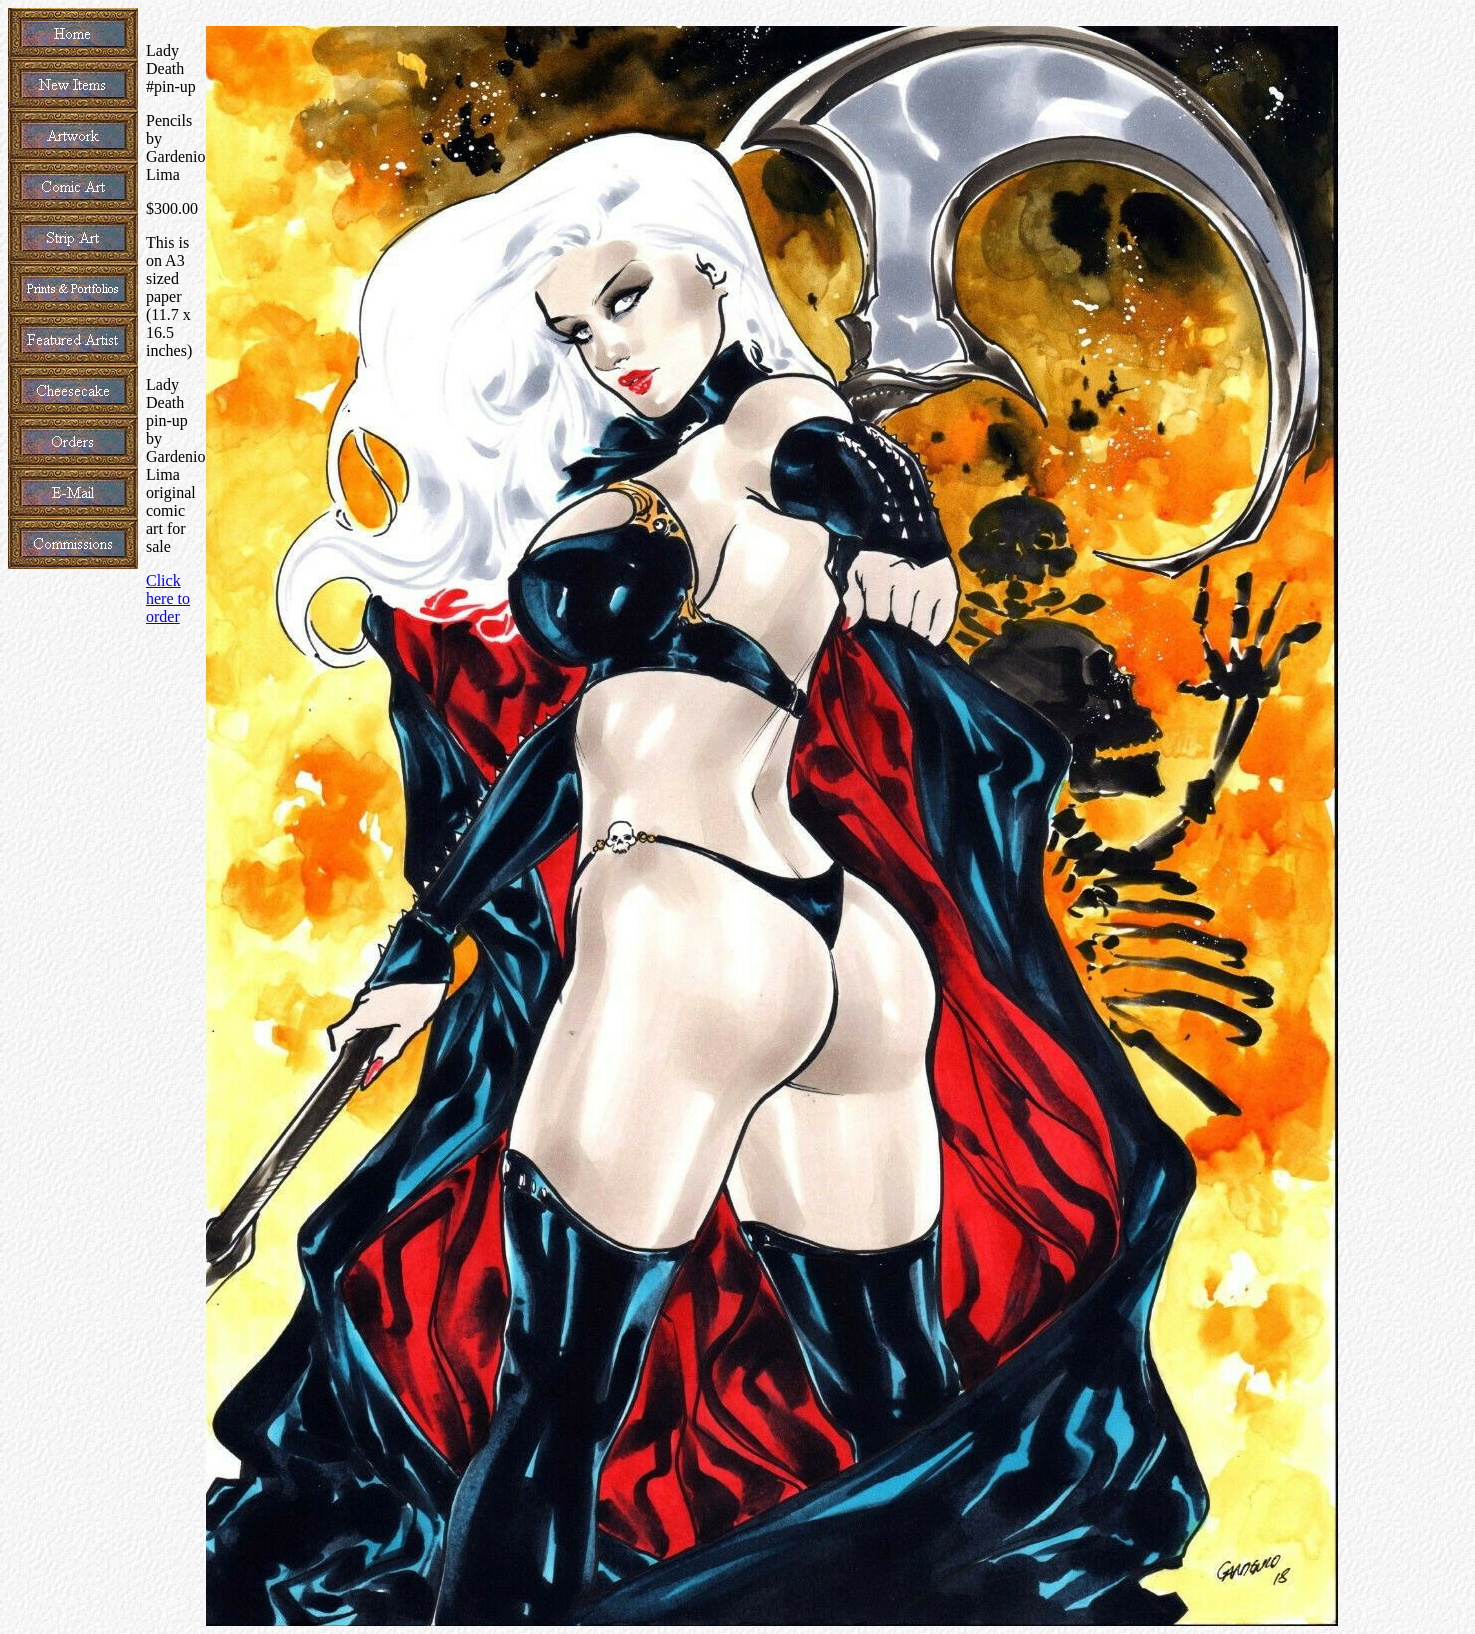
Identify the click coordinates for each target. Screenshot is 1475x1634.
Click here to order (168, 598)
